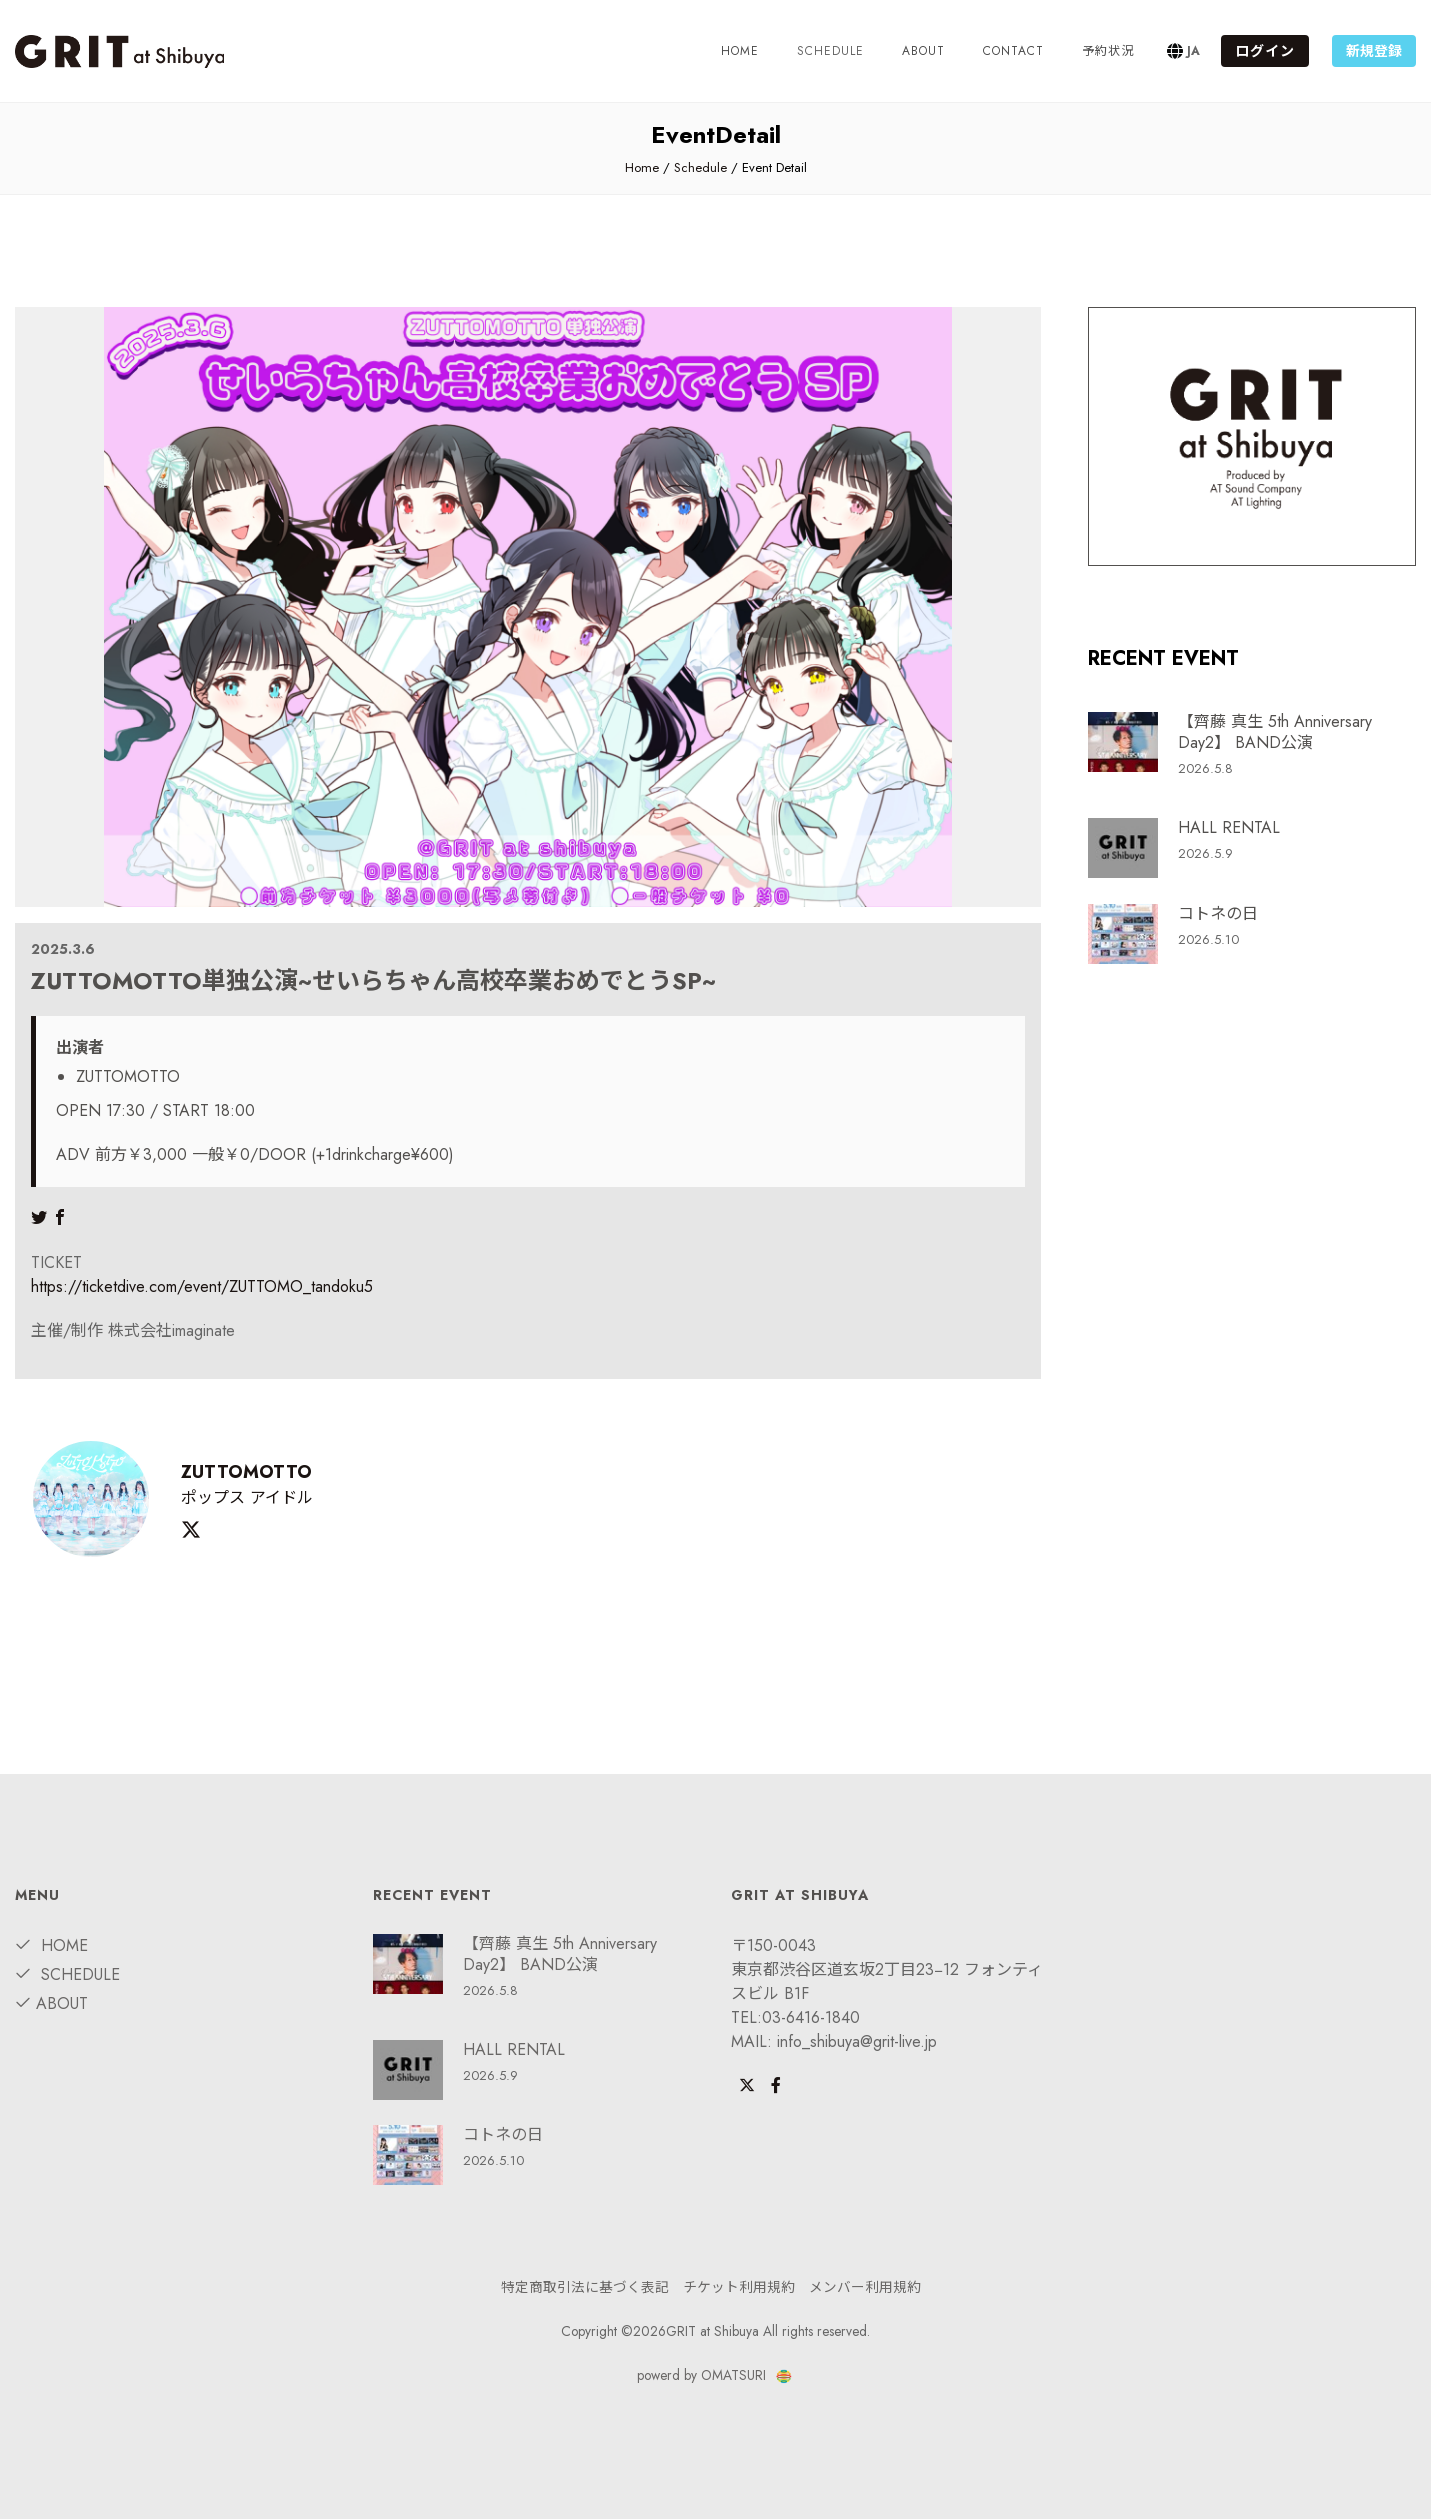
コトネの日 (1218, 913)
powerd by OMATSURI (715, 2375)
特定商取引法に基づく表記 (585, 2287)
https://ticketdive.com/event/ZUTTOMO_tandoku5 (202, 1286)
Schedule (700, 167)
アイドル (281, 1497)
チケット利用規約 (739, 2287)
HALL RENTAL (1229, 827)
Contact (1013, 51)
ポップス (213, 1497)
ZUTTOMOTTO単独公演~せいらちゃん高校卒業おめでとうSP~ (373, 980)
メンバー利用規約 (865, 2287)
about (923, 51)
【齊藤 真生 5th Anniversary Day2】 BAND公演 (1275, 732)
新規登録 (1374, 51)
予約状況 (1108, 51)
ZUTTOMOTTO (245, 1472)
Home (740, 51)
